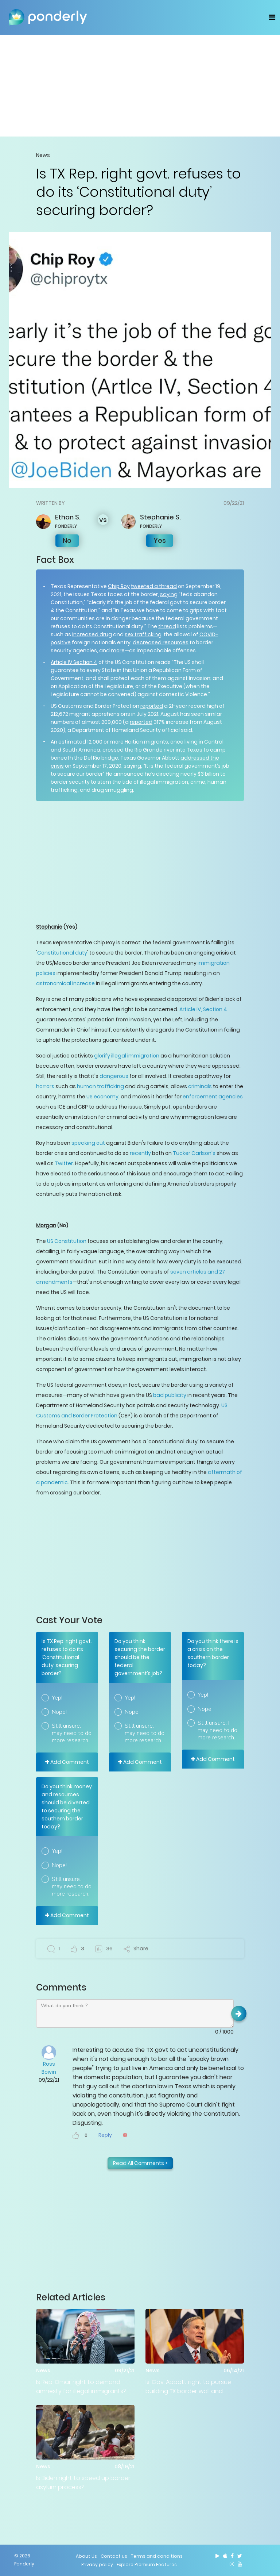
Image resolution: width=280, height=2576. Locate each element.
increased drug (92, 634)
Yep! (57, 1697)
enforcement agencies (213, 1096)
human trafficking (100, 1086)
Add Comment (67, 1762)
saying (169, 594)
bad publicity (169, 1395)
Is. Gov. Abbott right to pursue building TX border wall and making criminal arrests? (188, 2387)
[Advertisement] (140, 85)
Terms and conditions (157, 2556)
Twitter (64, 1163)
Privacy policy (97, 2564)
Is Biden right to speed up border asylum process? (83, 2482)
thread (167, 626)
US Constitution (66, 1241)
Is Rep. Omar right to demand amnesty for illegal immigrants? (81, 2386)
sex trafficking (143, 634)
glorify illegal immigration (126, 1055)
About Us (86, 2556)
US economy (102, 1096)
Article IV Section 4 (74, 662)
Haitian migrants (146, 741)
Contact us (114, 2556)
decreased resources (160, 642)
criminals (200, 1086)
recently (140, 1153)
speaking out (88, 1143)
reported (151, 706)
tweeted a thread (154, 586)
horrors (45, 1086)
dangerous (114, 1076)
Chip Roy (119, 586)
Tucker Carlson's (194, 1153)
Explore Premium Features (147, 2564)
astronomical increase (65, 983)
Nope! (59, 1712)
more (118, 650)
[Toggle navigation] (272, 17)
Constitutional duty (62, 952)
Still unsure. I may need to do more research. (72, 1733)
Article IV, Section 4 (203, 1009)
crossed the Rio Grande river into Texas (152, 749)
